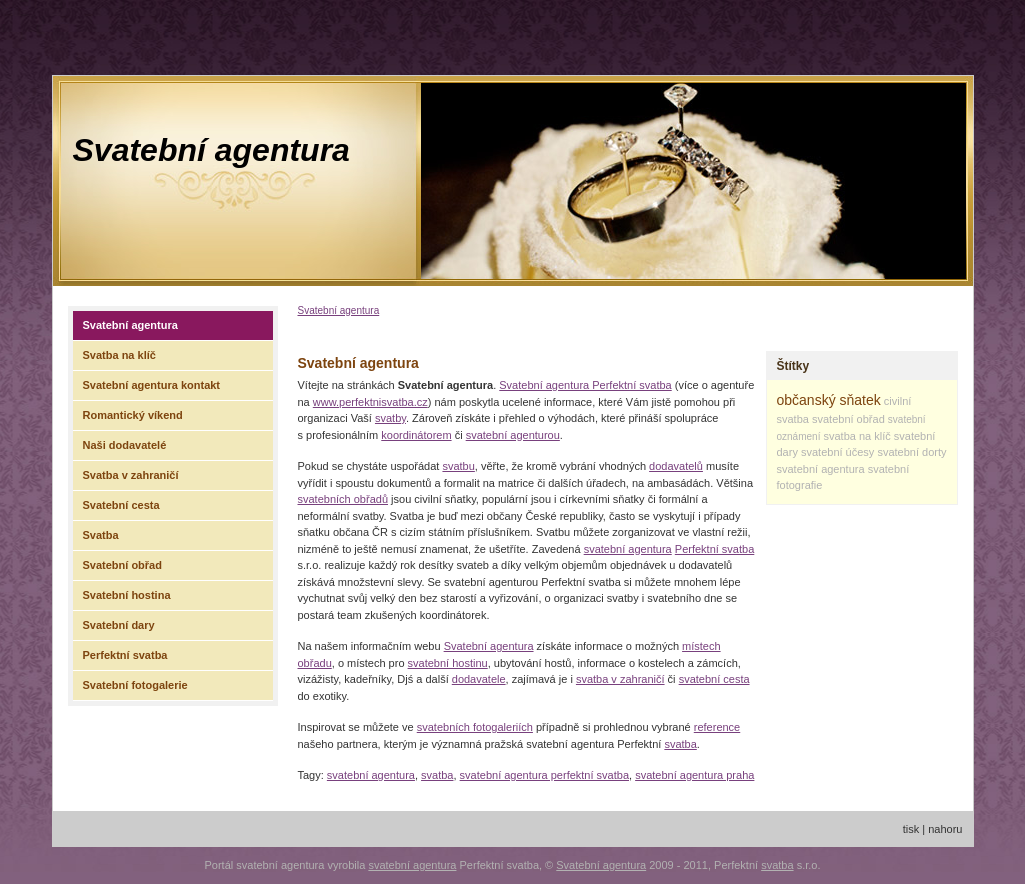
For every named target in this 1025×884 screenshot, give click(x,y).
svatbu (458, 466)
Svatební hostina (127, 595)
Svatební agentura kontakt (152, 385)
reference (717, 727)
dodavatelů (676, 466)
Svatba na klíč (119, 355)
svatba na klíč (856, 436)
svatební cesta (714, 679)
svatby (390, 418)
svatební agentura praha (694, 775)
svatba (680, 744)
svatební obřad (848, 419)
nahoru (945, 829)
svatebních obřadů (343, 499)
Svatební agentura (211, 150)
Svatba (101, 535)
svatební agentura (628, 549)
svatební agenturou (513, 435)
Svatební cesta (121, 505)
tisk (911, 829)
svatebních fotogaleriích (475, 727)
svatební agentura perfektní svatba (544, 775)
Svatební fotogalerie (135, 685)
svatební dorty (911, 452)
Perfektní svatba (715, 549)
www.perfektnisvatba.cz (370, 402)
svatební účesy (837, 452)
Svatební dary (119, 625)
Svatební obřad (122, 565)
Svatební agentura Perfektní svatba (585, 385)
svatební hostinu (448, 663)
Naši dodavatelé (125, 445)
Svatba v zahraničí (131, 475)
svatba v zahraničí (620, 679)
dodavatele (479, 679)
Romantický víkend (133, 415)
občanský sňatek (829, 400)
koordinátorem (416, 435)
